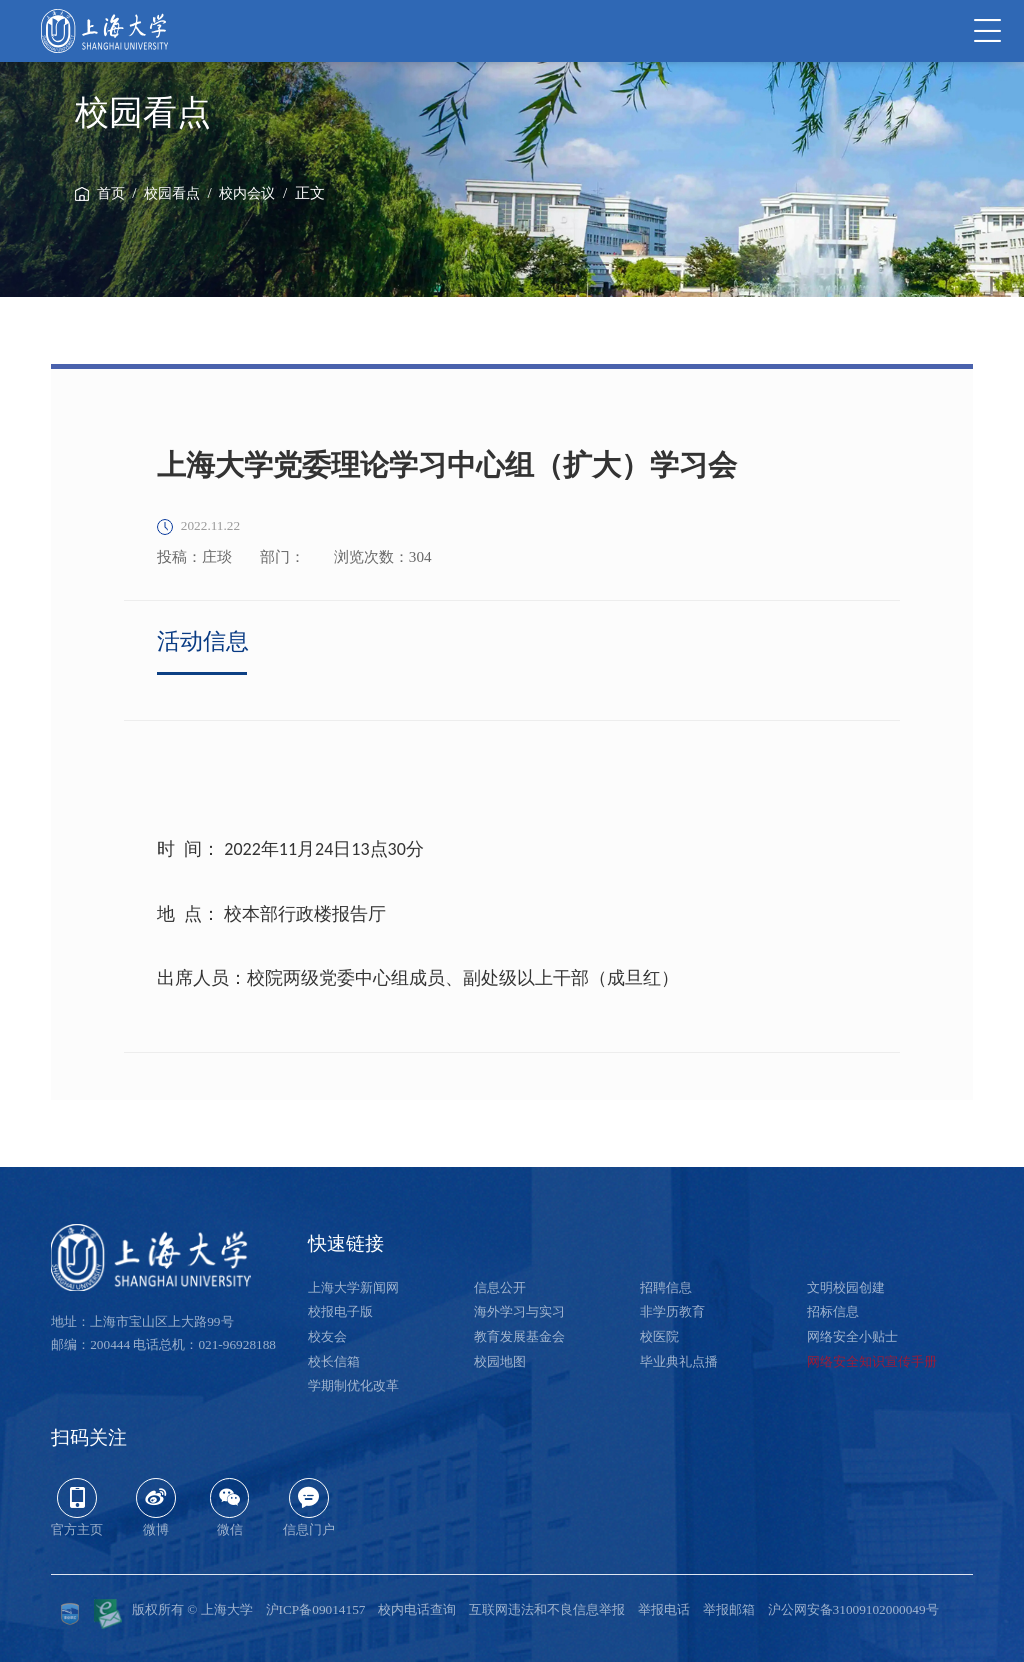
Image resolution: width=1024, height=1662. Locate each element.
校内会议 (247, 193)
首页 (111, 193)
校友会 (327, 1336)
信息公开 (500, 1287)
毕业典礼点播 (679, 1361)
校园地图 (500, 1361)
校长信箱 (334, 1361)
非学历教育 (672, 1311)
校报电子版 (340, 1311)
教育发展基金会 (519, 1336)
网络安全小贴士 (852, 1336)
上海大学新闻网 (353, 1287)
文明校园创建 (846, 1287)
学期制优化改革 (353, 1385)
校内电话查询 (417, 1609)
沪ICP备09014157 (316, 1609)
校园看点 (172, 193)
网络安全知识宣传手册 (872, 1361)
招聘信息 (666, 1287)
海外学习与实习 (519, 1311)
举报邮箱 (729, 1609)
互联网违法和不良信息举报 (547, 1609)
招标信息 (833, 1311)
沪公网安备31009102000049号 (853, 1609)
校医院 (659, 1336)
